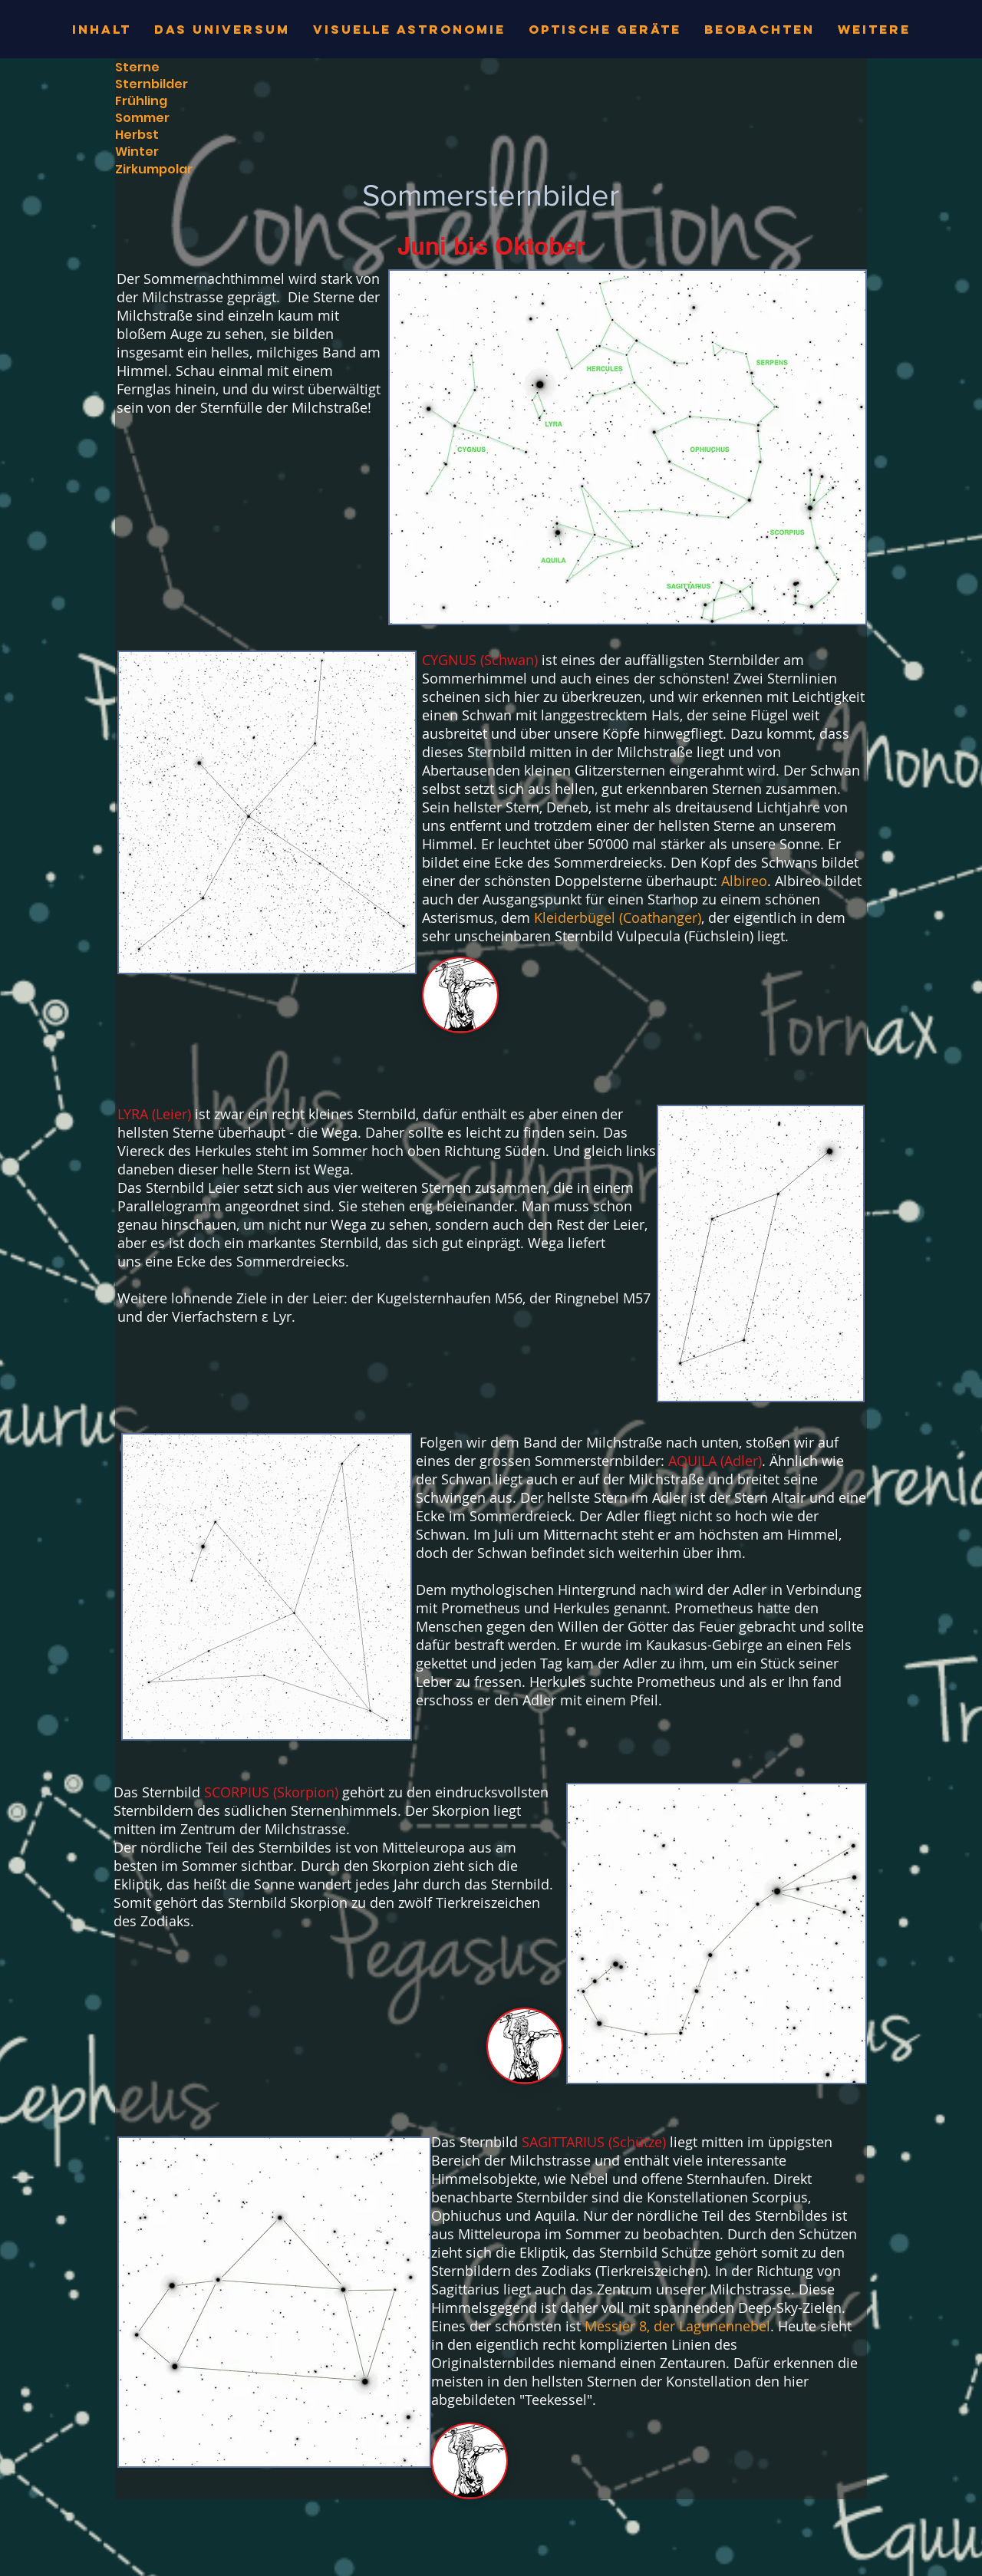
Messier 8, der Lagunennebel (677, 2326)
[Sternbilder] (180, 84)
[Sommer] (180, 118)
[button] (460, 995)
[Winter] (180, 151)
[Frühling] (141, 101)
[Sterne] (180, 67)
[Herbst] (137, 135)
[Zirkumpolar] (180, 169)
